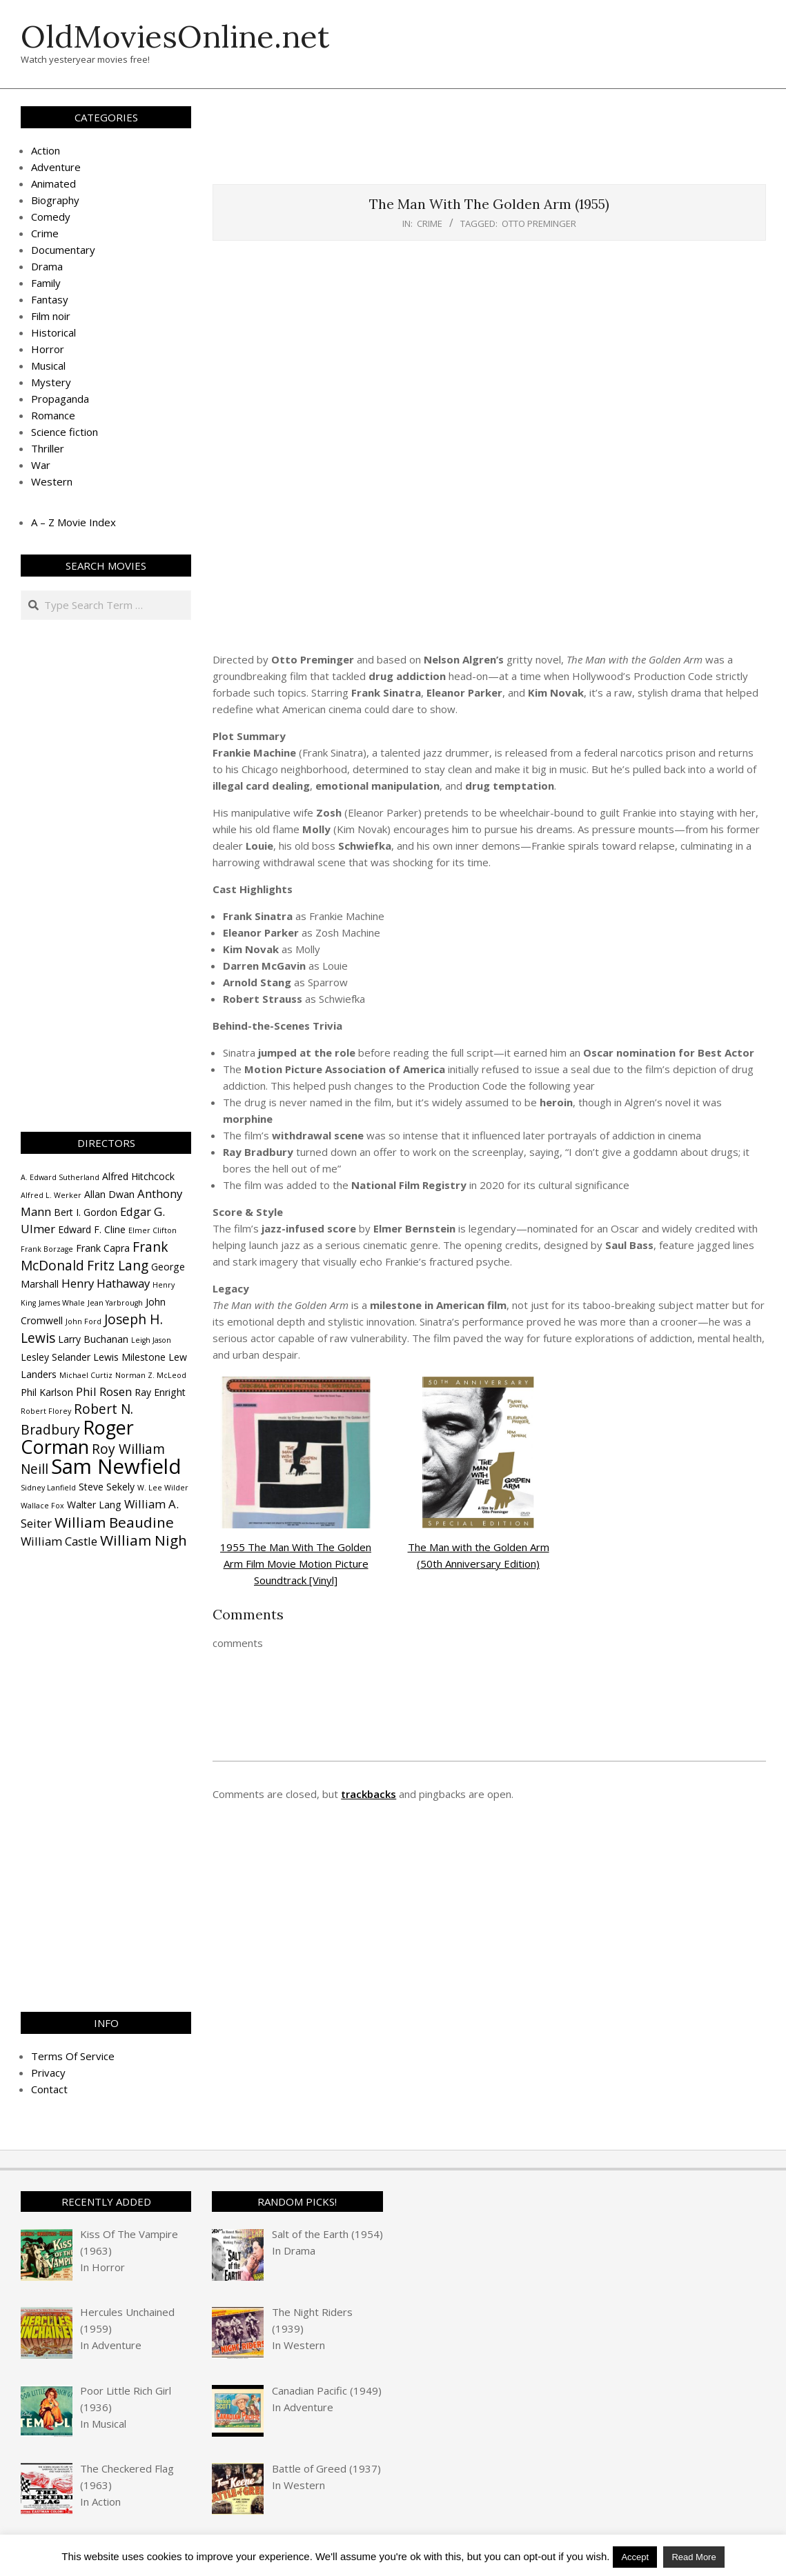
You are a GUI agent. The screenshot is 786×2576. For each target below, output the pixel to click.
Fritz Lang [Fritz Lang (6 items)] (117, 1266)
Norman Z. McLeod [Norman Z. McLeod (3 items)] (150, 1375)
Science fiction (64, 432)
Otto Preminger (539, 223)
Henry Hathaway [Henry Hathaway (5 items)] (105, 1283)
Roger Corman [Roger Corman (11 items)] (77, 1437)
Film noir (50, 316)
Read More (693, 2557)
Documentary (63, 250)
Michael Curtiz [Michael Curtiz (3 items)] (85, 1375)
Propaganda (60, 399)
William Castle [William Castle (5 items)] (59, 1541)
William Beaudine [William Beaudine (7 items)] (114, 1522)
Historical (53, 332)
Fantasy (49, 299)
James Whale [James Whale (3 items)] (62, 1303)
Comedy (50, 216)
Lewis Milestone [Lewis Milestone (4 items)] (129, 1357)
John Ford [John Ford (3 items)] (83, 1321)
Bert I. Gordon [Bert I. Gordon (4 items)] (85, 1212)
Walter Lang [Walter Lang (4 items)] (94, 1504)
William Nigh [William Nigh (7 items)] (143, 1540)
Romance (53, 415)
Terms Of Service (73, 2056)
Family (46, 283)
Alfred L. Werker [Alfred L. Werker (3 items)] (51, 1195)
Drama (47, 266)
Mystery (51, 382)
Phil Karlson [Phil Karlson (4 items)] (47, 1392)
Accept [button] (635, 2557)
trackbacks (368, 1794)
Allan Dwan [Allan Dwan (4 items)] (109, 1194)
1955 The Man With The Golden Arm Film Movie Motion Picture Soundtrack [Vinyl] (295, 1563)
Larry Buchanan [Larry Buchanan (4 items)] (93, 1339)
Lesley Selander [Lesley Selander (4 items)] (55, 1357)
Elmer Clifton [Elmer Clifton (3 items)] (152, 1230)
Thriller (47, 448)
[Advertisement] (489, 143)
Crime (429, 223)
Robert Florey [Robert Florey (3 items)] (46, 1411)
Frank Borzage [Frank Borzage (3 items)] (47, 1249)
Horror (47, 349)
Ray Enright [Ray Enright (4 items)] (160, 1392)
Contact (49, 2089)
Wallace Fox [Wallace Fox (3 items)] (42, 1505)
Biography (55, 200)
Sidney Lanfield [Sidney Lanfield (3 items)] (48, 1487)
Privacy (48, 2072)
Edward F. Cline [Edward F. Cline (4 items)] (92, 1229)
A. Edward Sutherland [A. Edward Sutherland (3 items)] (60, 1177)
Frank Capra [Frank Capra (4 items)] (103, 1248)
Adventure (56, 167)
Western (51, 481)
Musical (48, 365)
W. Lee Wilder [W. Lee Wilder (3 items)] (162, 1487)
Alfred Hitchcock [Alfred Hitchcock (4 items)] (138, 1176)
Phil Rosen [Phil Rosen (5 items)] (104, 1391)
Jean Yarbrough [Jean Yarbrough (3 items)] (115, 1303)
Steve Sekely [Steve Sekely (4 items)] (107, 1486)
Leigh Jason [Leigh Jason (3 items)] (151, 1340)
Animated (53, 183)
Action (45, 150)
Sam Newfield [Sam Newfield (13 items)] (116, 1466)
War (40, 465)
